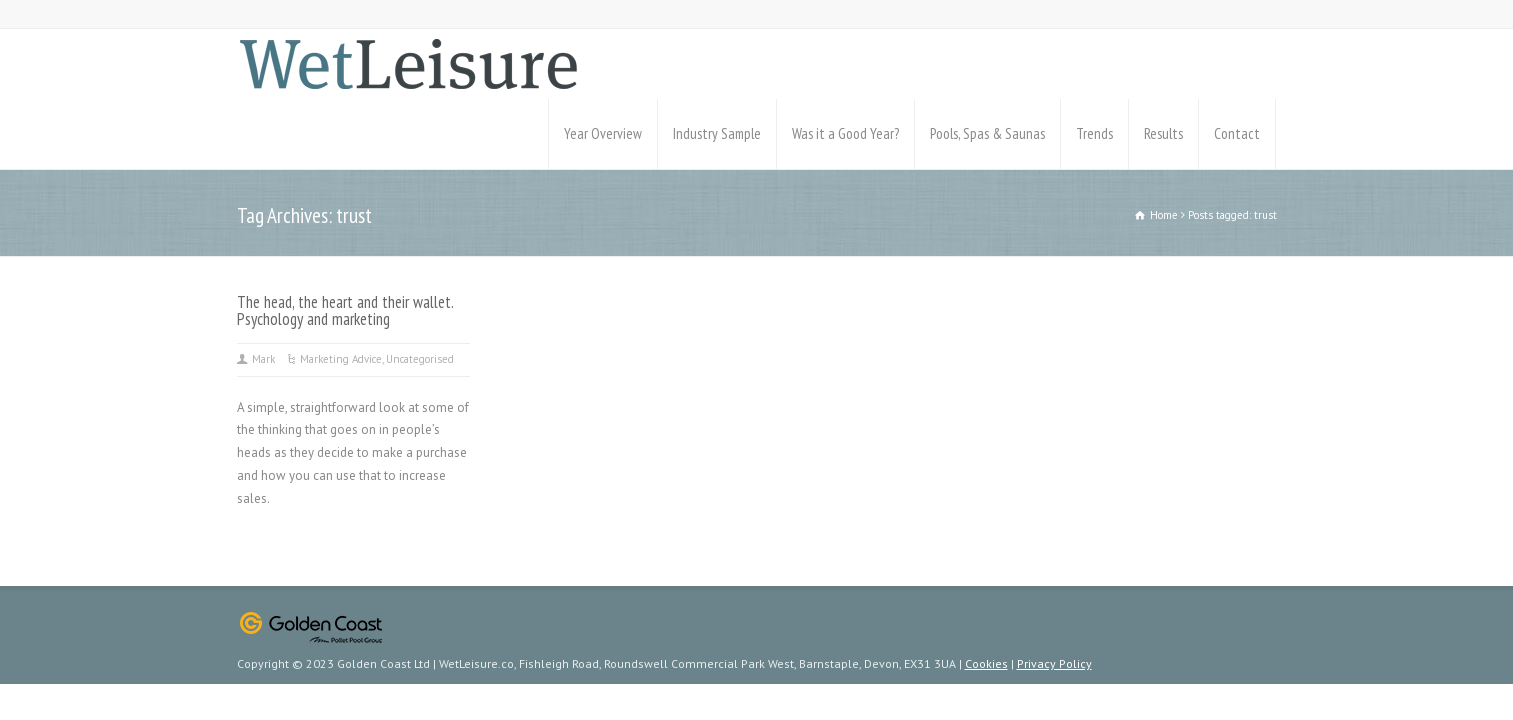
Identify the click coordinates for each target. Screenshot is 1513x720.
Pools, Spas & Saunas (987, 133)
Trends (1094, 133)
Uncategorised (420, 359)
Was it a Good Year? (845, 133)
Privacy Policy (1054, 663)
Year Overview (603, 133)
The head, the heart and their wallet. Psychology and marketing (345, 310)
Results (1163, 133)
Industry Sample (717, 133)
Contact (1237, 133)
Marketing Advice (341, 359)
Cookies (986, 663)
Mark (263, 359)
